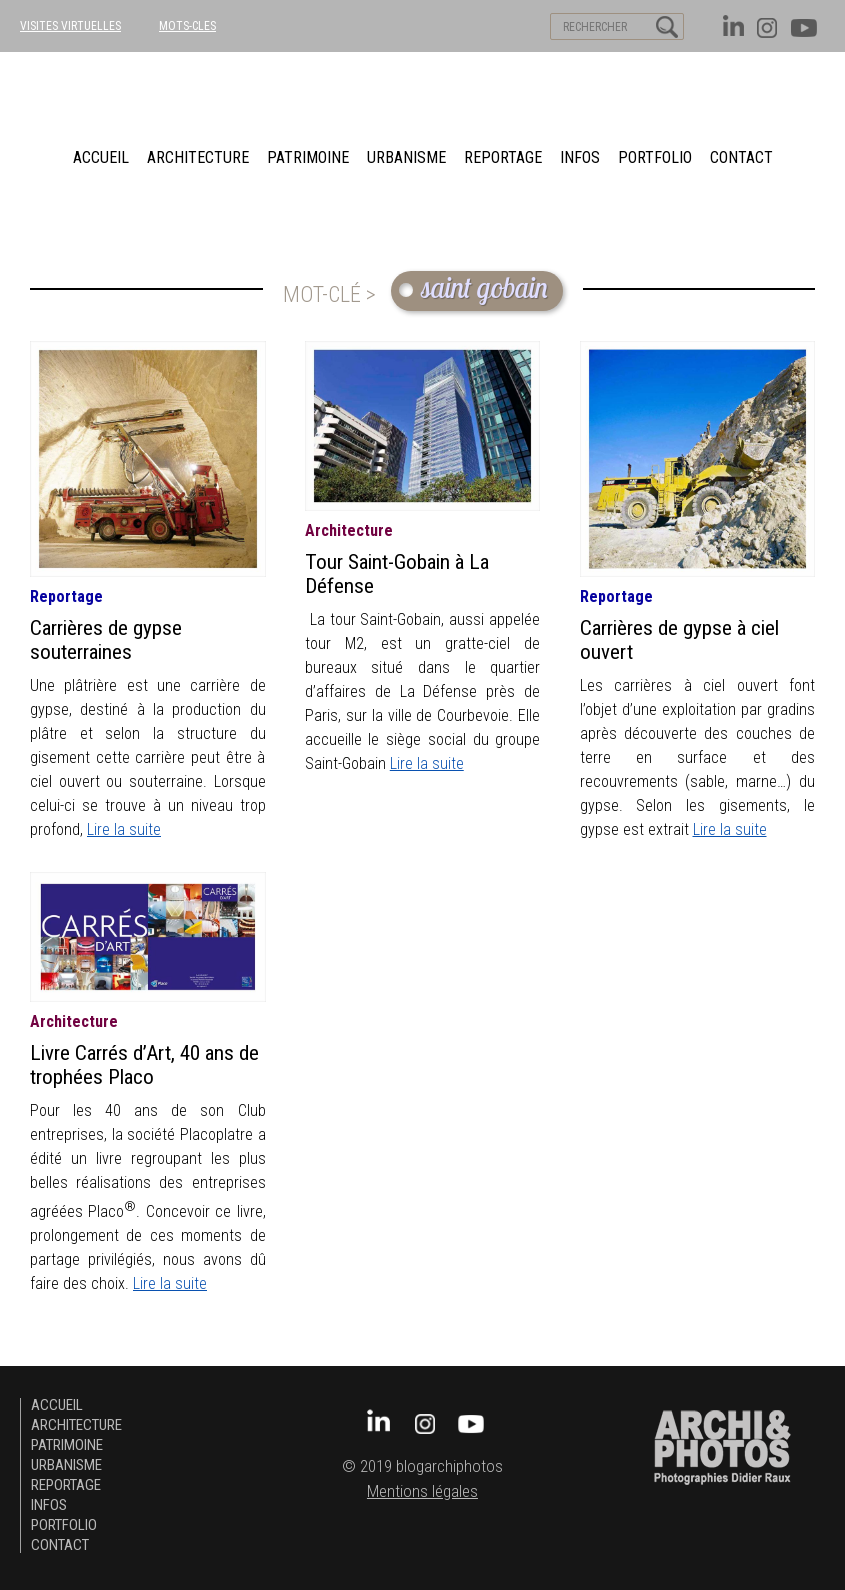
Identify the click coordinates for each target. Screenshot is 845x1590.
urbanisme (406, 157)
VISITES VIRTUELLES (70, 26)
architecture (198, 157)
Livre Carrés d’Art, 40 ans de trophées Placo (144, 1065)
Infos (580, 157)
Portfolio (655, 157)
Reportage (503, 157)
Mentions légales (422, 1491)
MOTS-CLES (187, 26)
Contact (741, 157)
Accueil (101, 157)
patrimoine (308, 157)
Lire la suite (124, 829)
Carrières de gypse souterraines (106, 640)
